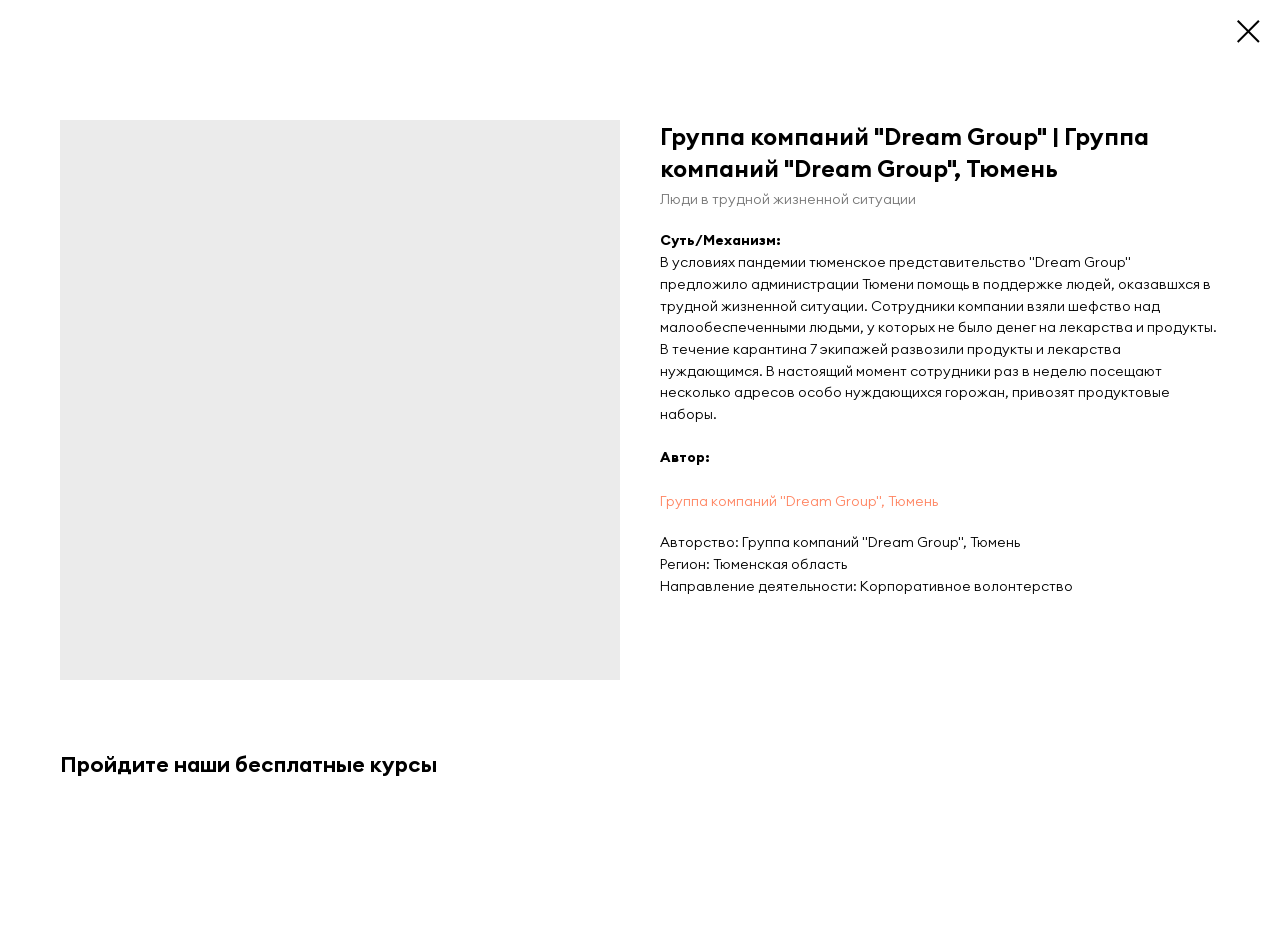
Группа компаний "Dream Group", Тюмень (799, 501)
